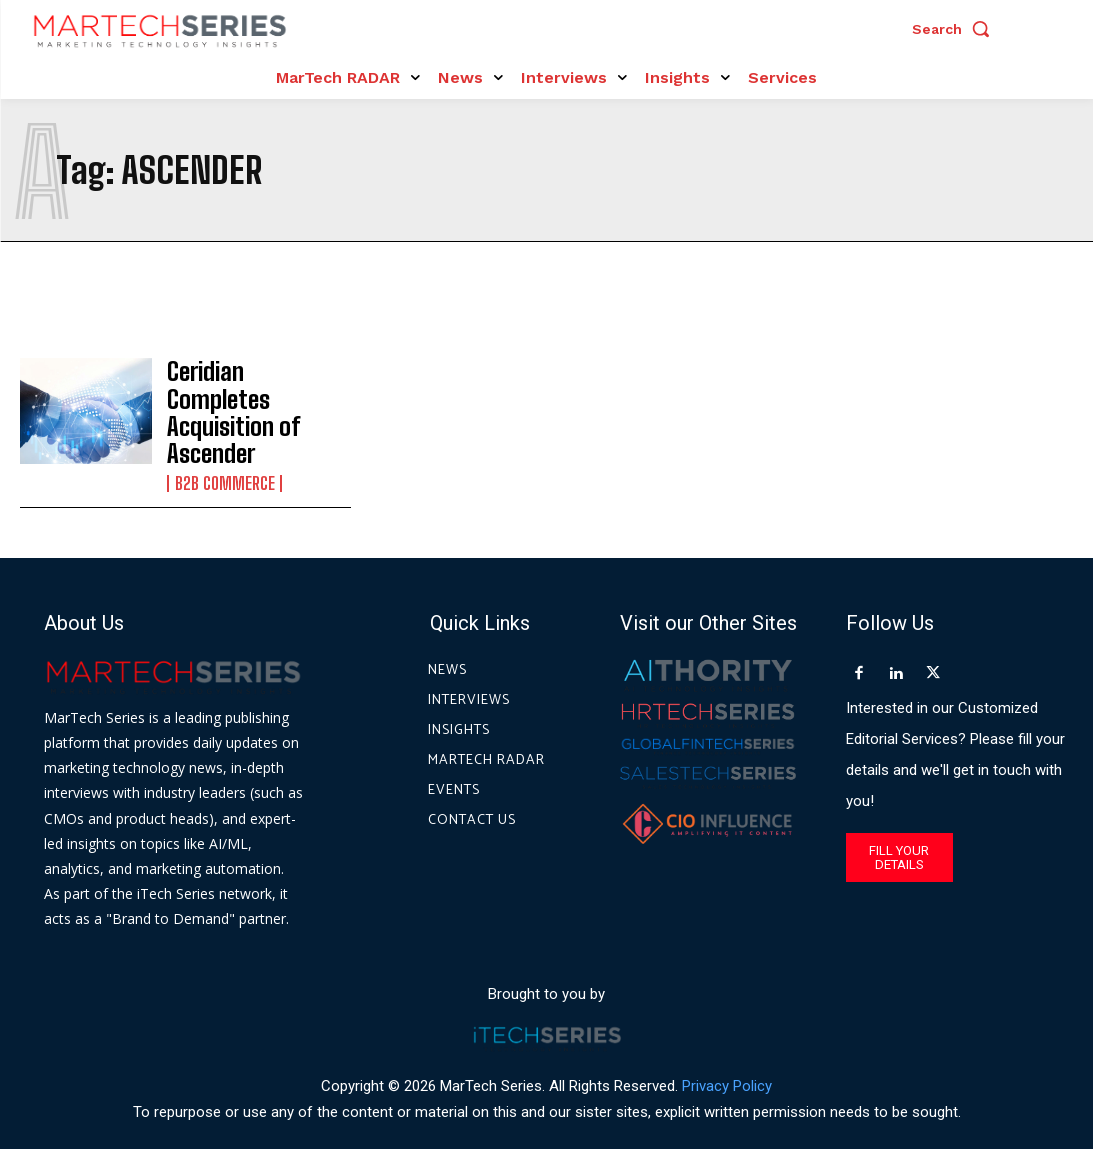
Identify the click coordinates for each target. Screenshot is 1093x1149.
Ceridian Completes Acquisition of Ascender (244, 399)
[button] (956, 29)
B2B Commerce (222, 448)
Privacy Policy (727, 1058)
